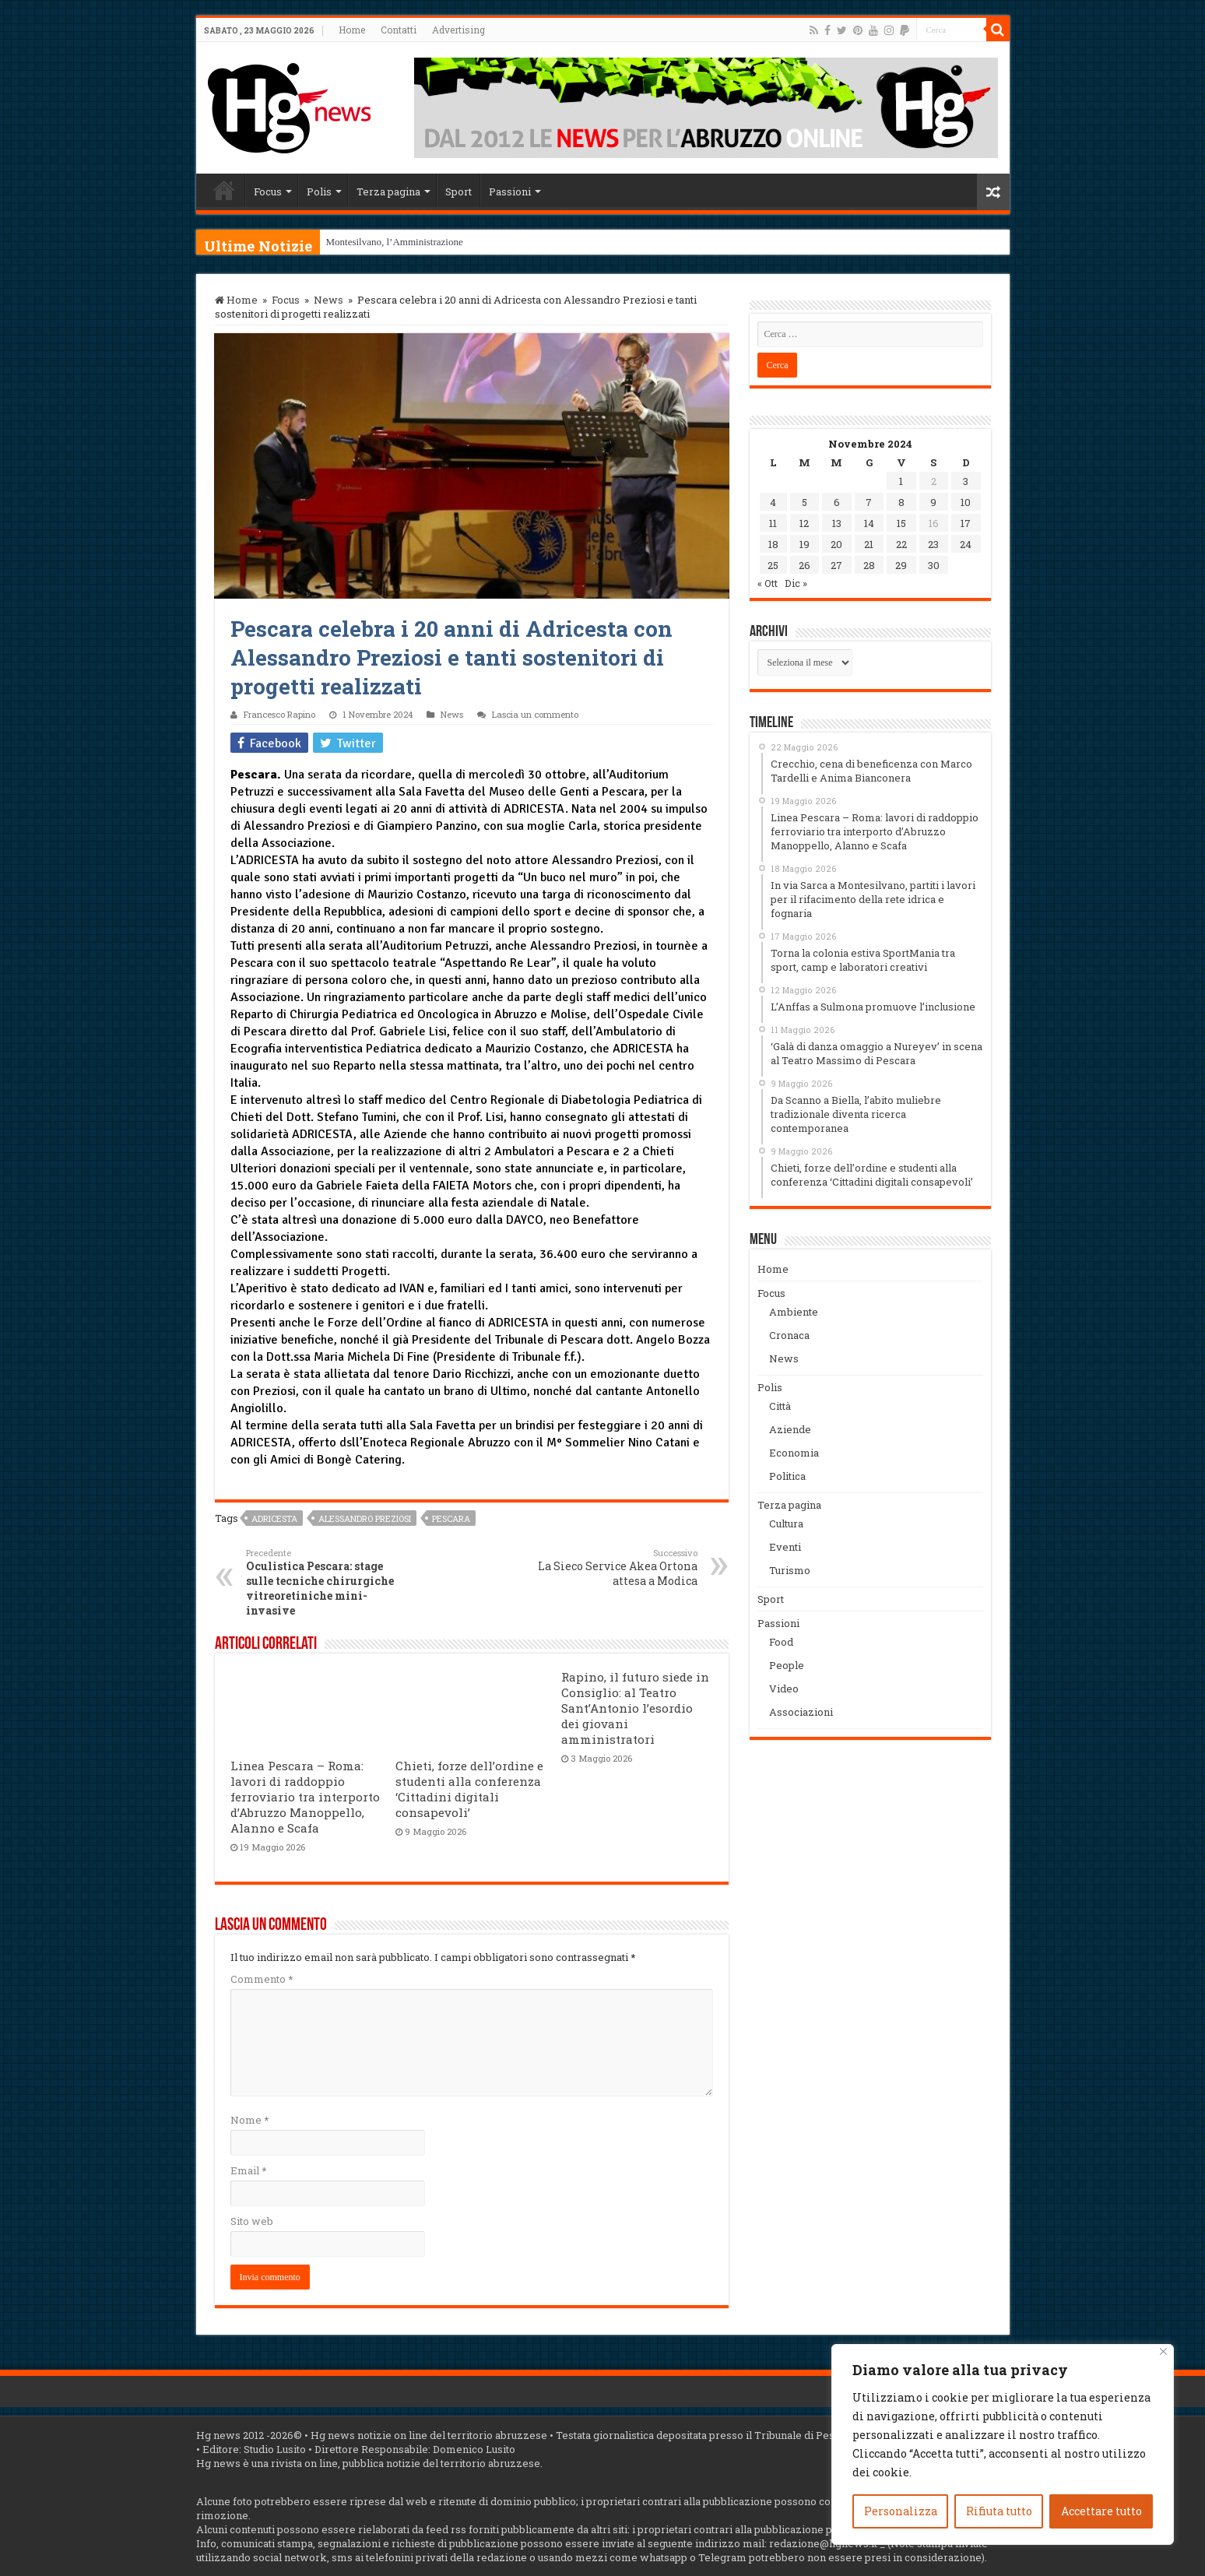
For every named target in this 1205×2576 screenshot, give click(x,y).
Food (781, 1642)
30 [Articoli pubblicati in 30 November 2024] (934, 565)
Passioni (510, 192)
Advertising (458, 29)
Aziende (790, 1429)
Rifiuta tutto (999, 2511)
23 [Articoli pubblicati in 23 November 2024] (933, 544)
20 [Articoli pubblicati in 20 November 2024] (836, 544)
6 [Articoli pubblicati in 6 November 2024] (837, 502)
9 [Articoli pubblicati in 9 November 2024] (933, 502)
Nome (249, 2120)
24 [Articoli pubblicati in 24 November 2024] (965, 544)
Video (784, 1689)
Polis (319, 192)
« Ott (767, 583)
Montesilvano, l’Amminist (380, 242)
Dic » (796, 583)
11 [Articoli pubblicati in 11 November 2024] (773, 523)
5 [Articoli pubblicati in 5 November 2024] (804, 502)
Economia (794, 1453)
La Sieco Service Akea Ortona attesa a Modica (617, 1567)
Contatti (398, 29)
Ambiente (793, 1312)
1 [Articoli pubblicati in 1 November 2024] (901, 481)
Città (780, 1406)
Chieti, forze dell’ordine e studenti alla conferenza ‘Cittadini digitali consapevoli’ (469, 1789)
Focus (268, 192)
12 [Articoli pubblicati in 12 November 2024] (804, 523)
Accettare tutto (1101, 2511)
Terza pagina (388, 192)
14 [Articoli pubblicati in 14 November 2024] (869, 523)
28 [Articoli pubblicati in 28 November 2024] (869, 565)
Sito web (251, 2221)
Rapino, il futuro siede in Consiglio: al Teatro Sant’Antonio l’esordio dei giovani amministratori (635, 1708)
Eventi (785, 1547)
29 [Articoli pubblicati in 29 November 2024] (901, 565)
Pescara (451, 1518)
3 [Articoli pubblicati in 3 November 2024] (965, 481)
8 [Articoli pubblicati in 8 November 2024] (901, 502)
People (786, 1665)
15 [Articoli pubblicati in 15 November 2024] (901, 523)
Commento (261, 1979)
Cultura (786, 1523)
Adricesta (274, 1518)
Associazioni (801, 1712)
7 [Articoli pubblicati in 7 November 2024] (869, 502)
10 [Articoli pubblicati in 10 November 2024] (966, 502)
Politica (787, 1476)
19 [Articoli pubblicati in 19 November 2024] (804, 544)
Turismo (789, 1570)
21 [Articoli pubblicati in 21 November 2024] (868, 544)
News (328, 300)
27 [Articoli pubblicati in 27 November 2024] (836, 565)
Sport (458, 192)
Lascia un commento (535, 714)
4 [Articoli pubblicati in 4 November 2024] (773, 502)
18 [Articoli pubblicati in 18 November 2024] (773, 544)
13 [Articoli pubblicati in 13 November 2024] (836, 523)
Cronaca (789, 1335)
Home (352, 29)
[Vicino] (1163, 2351)
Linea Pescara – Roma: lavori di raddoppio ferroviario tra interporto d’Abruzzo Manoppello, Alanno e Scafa (305, 1797)
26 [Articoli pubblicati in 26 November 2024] (804, 565)
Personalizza (900, 2511)
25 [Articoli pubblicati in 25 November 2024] (773, 565)
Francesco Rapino (279, 714)
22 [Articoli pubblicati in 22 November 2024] (901, 544)
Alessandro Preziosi (364, 1518)
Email (248, 2170)
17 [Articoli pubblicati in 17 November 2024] (966, 523)
